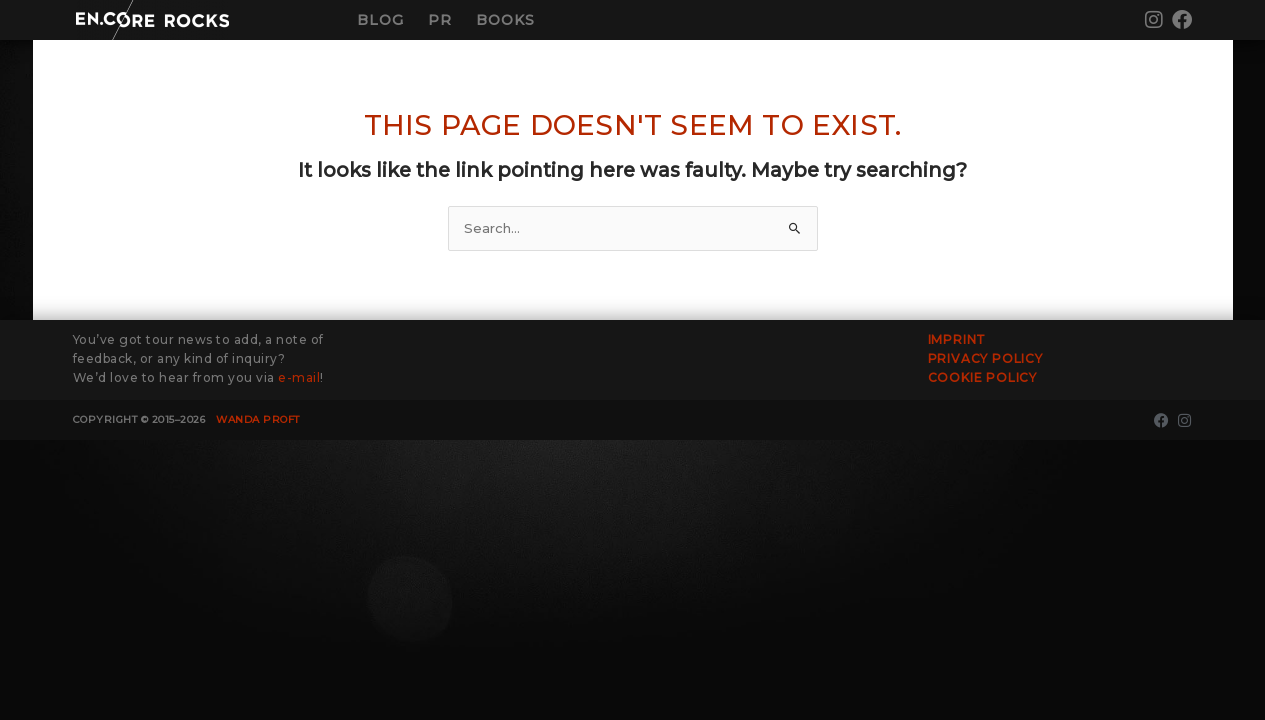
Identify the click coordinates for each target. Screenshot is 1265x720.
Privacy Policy (985, 358)
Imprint (957, 339)
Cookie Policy (982, 377)
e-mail (299, 377)
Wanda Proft (258, 419)
